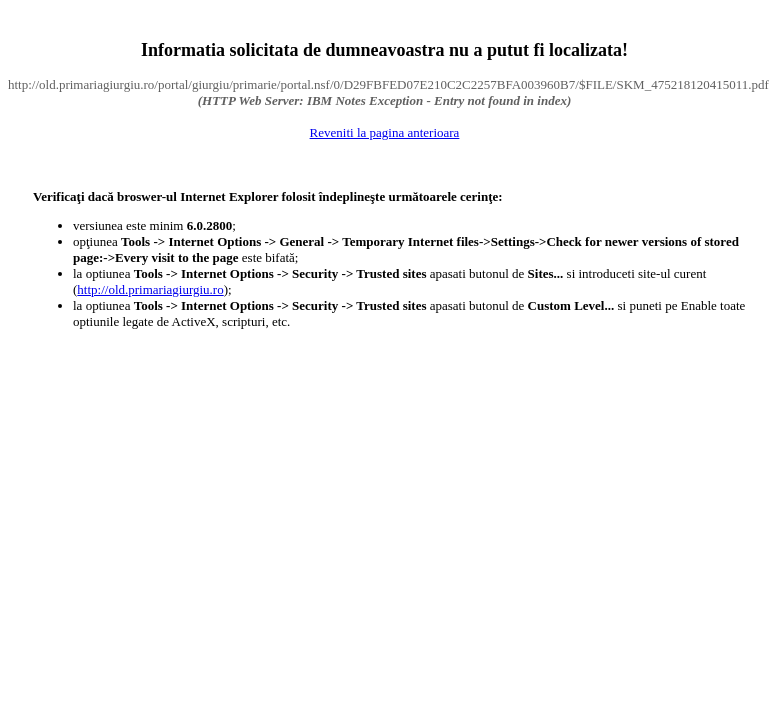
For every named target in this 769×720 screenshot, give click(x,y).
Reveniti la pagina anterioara (385, 132)
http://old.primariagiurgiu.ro (150, 289)
